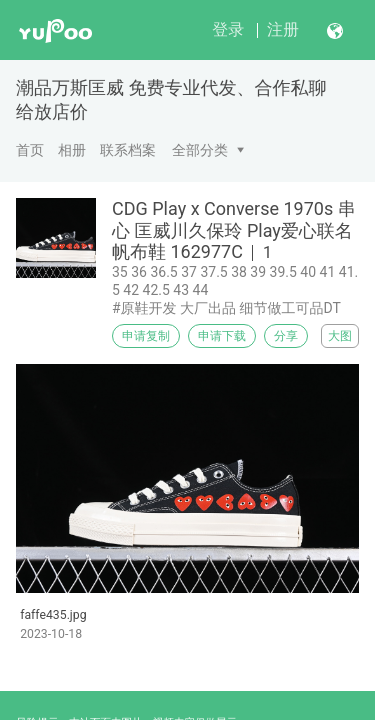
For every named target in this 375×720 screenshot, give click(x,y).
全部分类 (200, 150)
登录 (228, 29)
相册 (72, 150)
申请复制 (146, 336)
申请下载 (222, 336)
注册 (283, 29)
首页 (30, 150)
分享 (286, 336)
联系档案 (128, 150)
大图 (340, 336)
